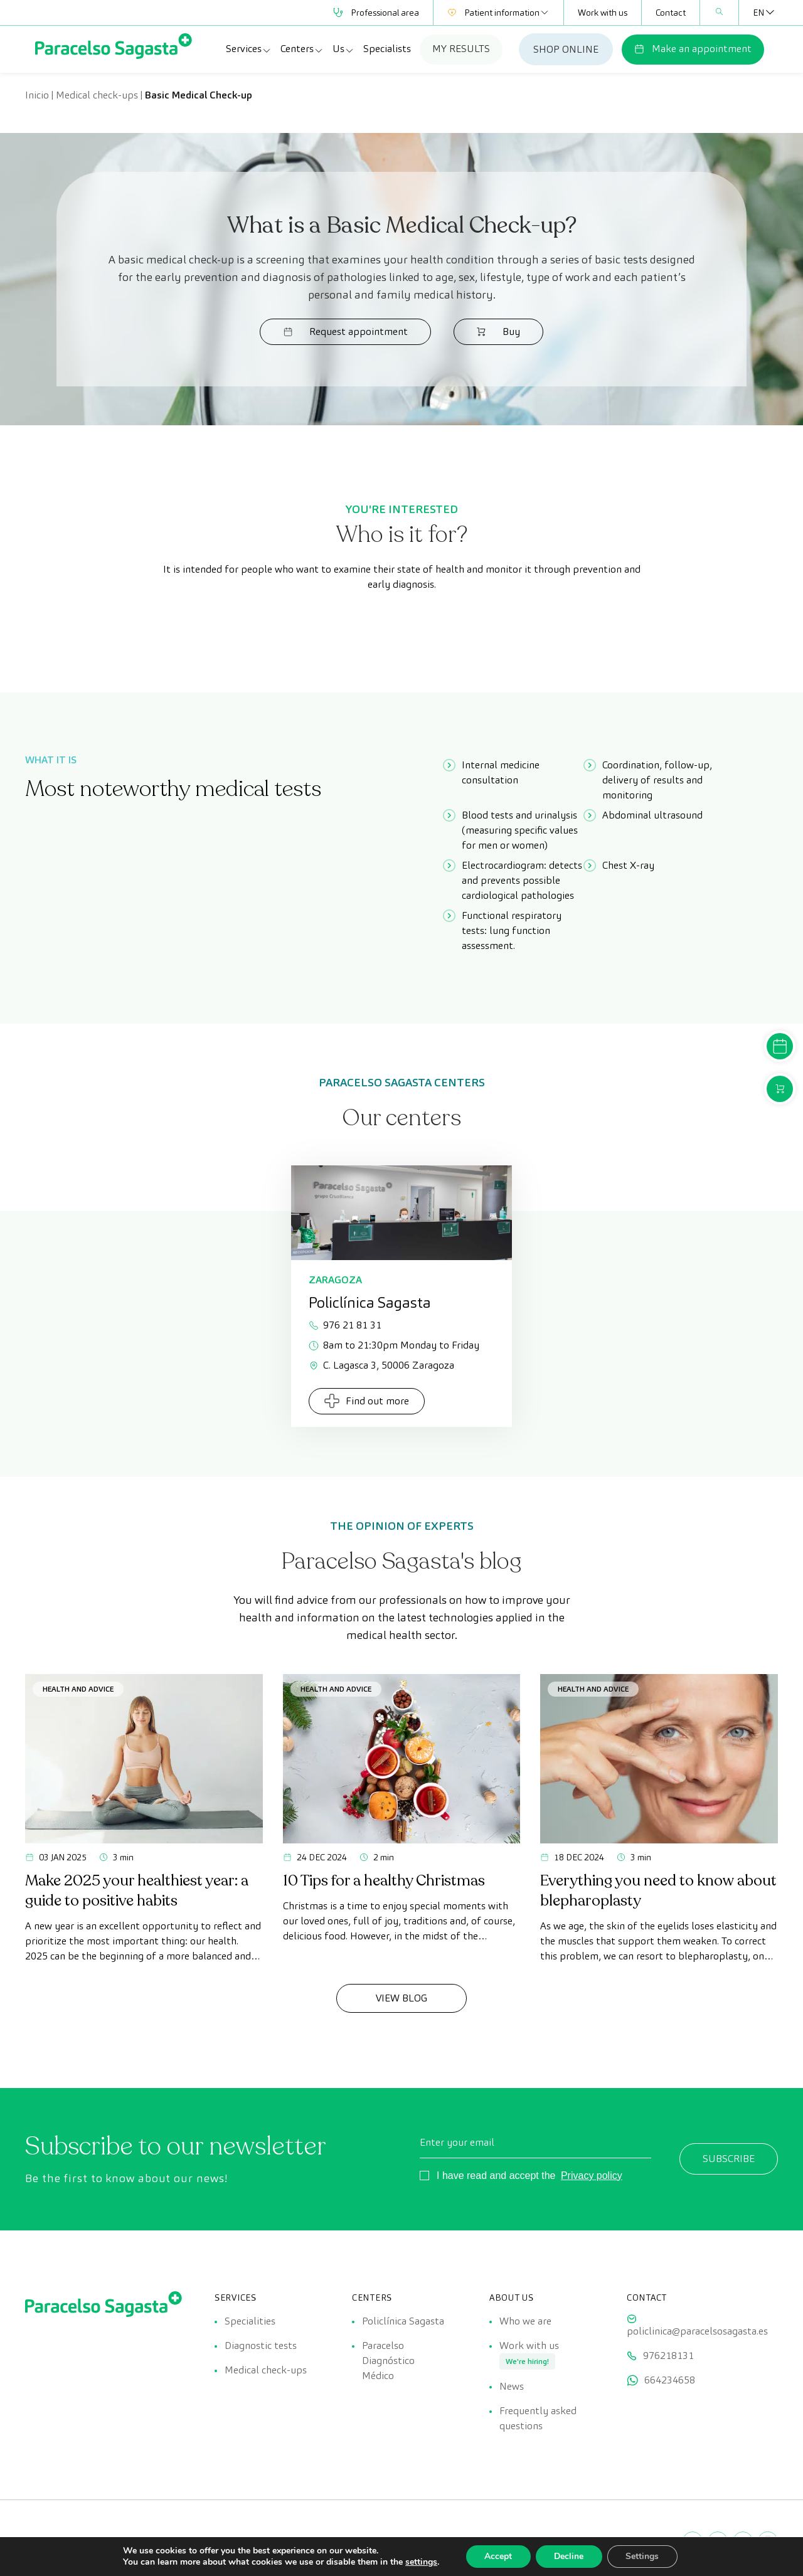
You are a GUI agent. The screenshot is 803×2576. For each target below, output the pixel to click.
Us (343, 49)
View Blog (401, 1998)
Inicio (37, 95)
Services (249, 49)
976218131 (668, 2356)
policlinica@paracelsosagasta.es (697, 2331)
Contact (671, 12)
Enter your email (457, 2142)
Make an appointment (693, 48)
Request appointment (352, 331)
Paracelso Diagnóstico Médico (388, 2361)
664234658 (669, 2381)
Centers (302, 49)
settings (420, 2562)
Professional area (376, 12)
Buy (491, 331)
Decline (569, 2556)
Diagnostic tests (261, 2346)
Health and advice (78, 1688)
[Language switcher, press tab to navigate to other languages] (758, 12)
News (511, 2387)
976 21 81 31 (345, 1325)
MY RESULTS (461, 48)
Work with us (602, 12)
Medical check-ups (97, 95)
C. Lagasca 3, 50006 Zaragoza (381, 1365)
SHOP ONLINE (565, 49)
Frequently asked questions (538, 2420)
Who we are (525, 2321)
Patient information (498, 12)
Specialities (250, 2321)
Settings (643, 2556)
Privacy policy (591, 2175)
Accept (497, 2556)
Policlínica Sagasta (403, 2321)
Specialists (387, 48)
